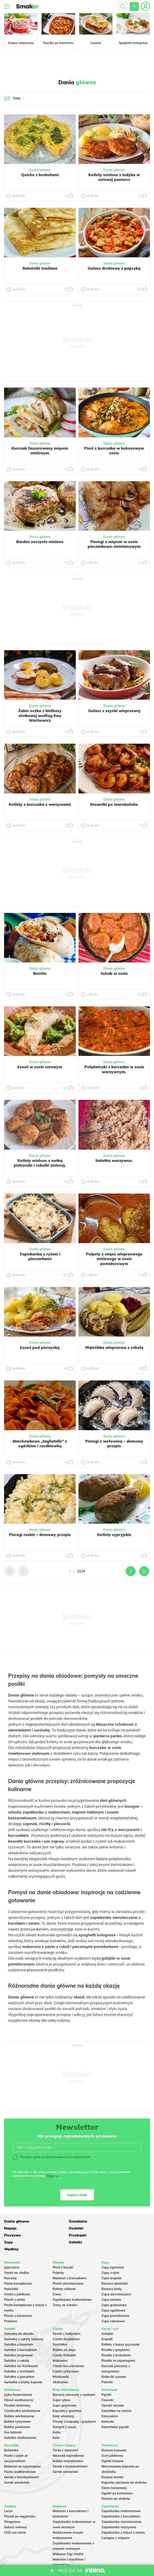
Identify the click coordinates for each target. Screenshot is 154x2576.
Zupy (8, 2234)
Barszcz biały (111, 2275)
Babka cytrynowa (17, 2407)
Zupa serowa (111, 2285)
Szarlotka (60, 2330)
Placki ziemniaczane (68, 2269)
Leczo (8, 2497)
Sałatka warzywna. (114, 1160)
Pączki (106, 2380)
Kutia (56, 2418)
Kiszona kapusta (113, 2436)
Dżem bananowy (114, 2474)
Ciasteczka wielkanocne (22, 2396)
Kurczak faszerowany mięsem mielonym (39, 450)
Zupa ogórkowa (113, 2296)
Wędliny (108, 2234)
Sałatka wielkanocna (20, 2423)
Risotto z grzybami (115, 2335)
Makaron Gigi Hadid (68, 2540)
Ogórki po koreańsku (117, 2479)
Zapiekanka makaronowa (72, 2285)
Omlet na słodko (16, 2258)
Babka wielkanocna (19, 2402)
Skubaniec (60, 2368)
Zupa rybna (61, 2386)
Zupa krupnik (111, 2264)
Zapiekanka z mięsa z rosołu (123, 2518)
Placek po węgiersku (19, 2502)
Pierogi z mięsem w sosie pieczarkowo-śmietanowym (114, 544)
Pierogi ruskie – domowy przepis (40, 1534)
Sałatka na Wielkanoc (21, 2352)
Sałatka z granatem (19, 2362)
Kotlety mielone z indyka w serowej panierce (114, 177)
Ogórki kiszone (112, 2447)
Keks (56, 2423)
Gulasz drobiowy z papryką (114, 268)
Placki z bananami (18, 2301)
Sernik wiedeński (17, 2468)
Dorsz (57, 2280)
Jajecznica (11, 2253)
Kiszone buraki (112, 2463)
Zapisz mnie (77, 2195)
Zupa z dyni (110, 2258)
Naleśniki (11, 2275)
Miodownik (61, 2362)
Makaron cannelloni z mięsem (75, 2556)
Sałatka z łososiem (18, 2330)
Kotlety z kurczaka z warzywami (40, 804)
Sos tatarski (13, 2418)
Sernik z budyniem (66, 2319)
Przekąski (110, 2227)
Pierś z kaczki (63, 2253)
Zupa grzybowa (64, 2391)
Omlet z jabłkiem (17, 2280)
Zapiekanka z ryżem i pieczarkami (40, 1256)
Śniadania (62, 2221)
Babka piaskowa (17, 2413)
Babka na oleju (64, 2335)
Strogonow (12, 2507)
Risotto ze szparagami (118, 2346)
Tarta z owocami (65, 2436)
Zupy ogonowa (112, 2253)
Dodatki (11, 2227)
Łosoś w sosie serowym (39, 1066)
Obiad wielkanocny (18, 2386)
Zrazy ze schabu (65, 2291)
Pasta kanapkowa (18, 2269)
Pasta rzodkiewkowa (20, 2457)
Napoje (107, 2221)
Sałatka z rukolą (16, 2346)
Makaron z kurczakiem (70, 2264)
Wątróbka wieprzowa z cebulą (114, 1347)
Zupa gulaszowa (114, 2291)
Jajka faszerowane (18, 2380)
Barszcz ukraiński (114, 2269)
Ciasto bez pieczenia (68, 2352)
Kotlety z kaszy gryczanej (120, 2330)
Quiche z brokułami (40, 174)
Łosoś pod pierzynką (40, 1347)
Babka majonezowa (68, 2447)
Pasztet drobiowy (17, 2391)
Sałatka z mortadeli (19, 2357)
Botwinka (11, 2436)
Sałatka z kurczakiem (20, 2335)
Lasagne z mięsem (115, 2524)
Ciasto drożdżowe (66, 2325)
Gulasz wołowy (15, 2513)
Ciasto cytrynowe (66, 2357)
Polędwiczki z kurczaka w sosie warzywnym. (114, 1069)
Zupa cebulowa (113, 2307)
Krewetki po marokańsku (114, 804)
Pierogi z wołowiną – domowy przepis (114, 1443)
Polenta (107, 2368)
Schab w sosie (114, 973)
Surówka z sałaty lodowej (23, 2325)
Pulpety (58, 2258)
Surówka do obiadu (18, 2319)
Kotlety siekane (64, 2275)
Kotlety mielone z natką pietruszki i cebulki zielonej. (40, 1163)
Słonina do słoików (115, 2484)
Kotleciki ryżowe (113, 2362)
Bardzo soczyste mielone (39, 541)
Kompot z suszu (64, 2413)
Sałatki (59, 2234)
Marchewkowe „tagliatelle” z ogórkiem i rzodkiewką (40, 1443)
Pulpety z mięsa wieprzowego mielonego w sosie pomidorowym (114, 1259)
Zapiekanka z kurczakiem (120, 2502)
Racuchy (10, 2264)
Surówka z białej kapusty (23, 2368)
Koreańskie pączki (115, 2413)
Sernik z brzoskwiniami (21, 2463)
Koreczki (107, 2407)
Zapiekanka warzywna (118, 2513)
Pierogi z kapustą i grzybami (74, 2407)
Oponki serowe (112, 2391)
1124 (81, 1571)
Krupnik (107, 2325)
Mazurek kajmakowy (68, 2441)
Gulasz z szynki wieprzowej (114, 710)
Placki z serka (14, 2285)
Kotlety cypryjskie (114, 1534)
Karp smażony (63, 2402)
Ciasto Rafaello (64, 2341)
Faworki (107, 2386)
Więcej (50, 2175)
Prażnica (10, 2307)
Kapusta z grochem (67, 2396)
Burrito (40, 973)
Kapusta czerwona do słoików (124, 2468)
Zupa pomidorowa (115, 2301)
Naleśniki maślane (39, 268)
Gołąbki (107, 2319)
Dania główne (40, 170)
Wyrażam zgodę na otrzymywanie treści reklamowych (51, 2157)
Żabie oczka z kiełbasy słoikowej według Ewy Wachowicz (40, 715)
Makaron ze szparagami (22, 2452)
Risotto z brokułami (116, 2341)
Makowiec (60, 2346)
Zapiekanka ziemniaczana (121, 2507)
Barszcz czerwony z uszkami (74, 2380)
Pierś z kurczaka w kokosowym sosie (114, 450)
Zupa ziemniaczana (116, 2280)
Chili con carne (15, 2518)
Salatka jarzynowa (18, 2341)
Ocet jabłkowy (112, 2441)
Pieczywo (61, 2227)
